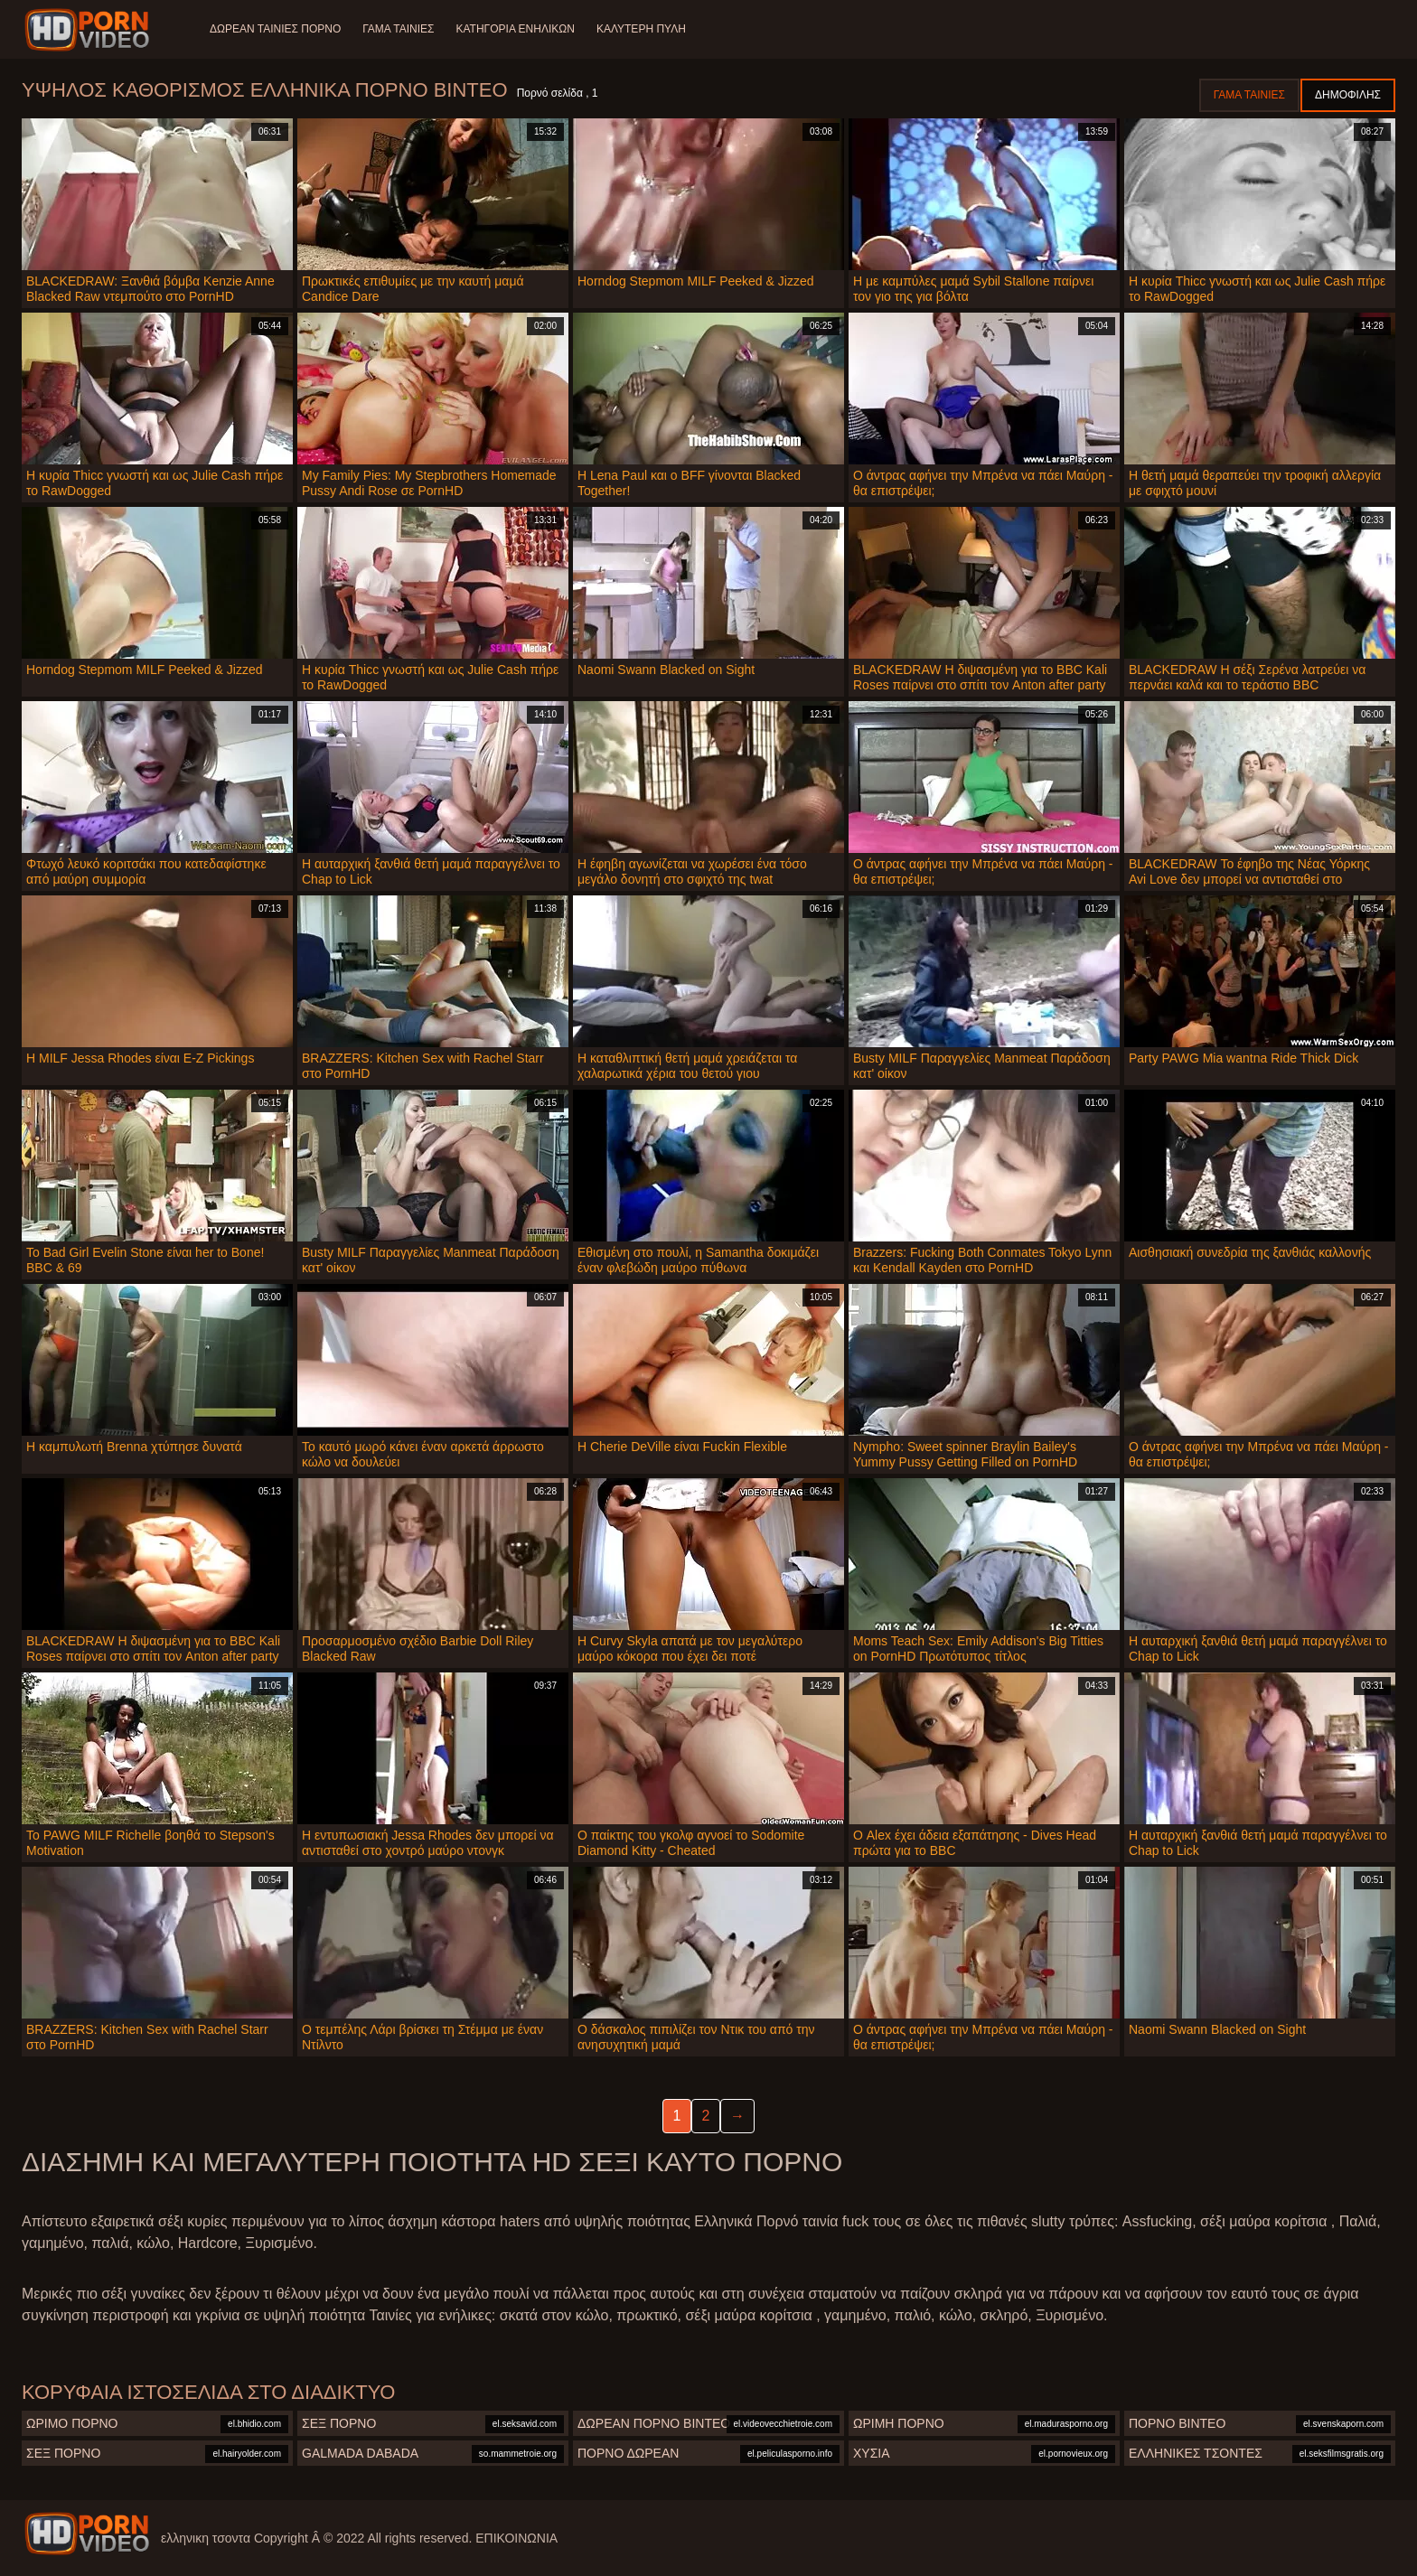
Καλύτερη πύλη (641, 29)
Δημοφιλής (1348, 95)
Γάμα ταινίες (398, 29)
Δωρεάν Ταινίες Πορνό (275, 29)
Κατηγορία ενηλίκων (515, 29)
